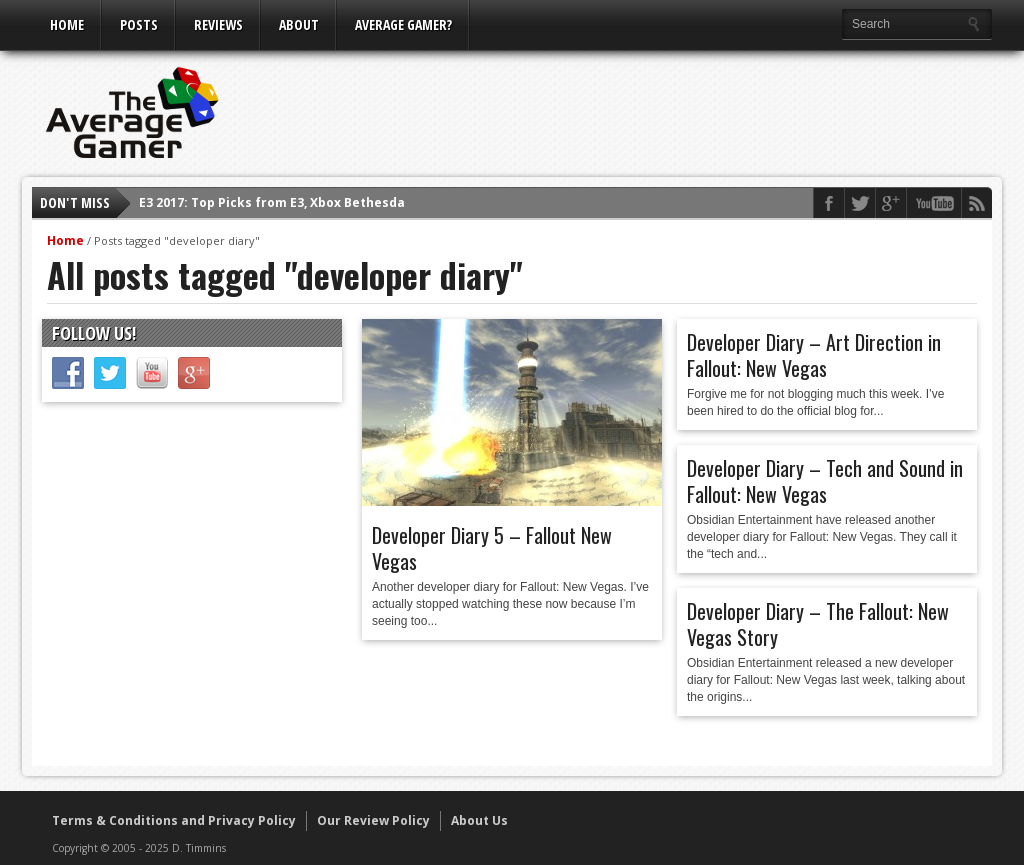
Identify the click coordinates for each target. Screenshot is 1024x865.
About (299, 24)
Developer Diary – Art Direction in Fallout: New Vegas (814, 355)
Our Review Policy (373, 820)
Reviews (218, 24)
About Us (479, 820)
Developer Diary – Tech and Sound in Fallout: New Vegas (825, 481)
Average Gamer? (403, 24)
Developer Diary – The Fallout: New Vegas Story (818, 624)
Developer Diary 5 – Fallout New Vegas (492, 548)
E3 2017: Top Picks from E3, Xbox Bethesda (272, 202)
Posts (139, 24)
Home (67, 24)
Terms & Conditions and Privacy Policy (174, 820)
